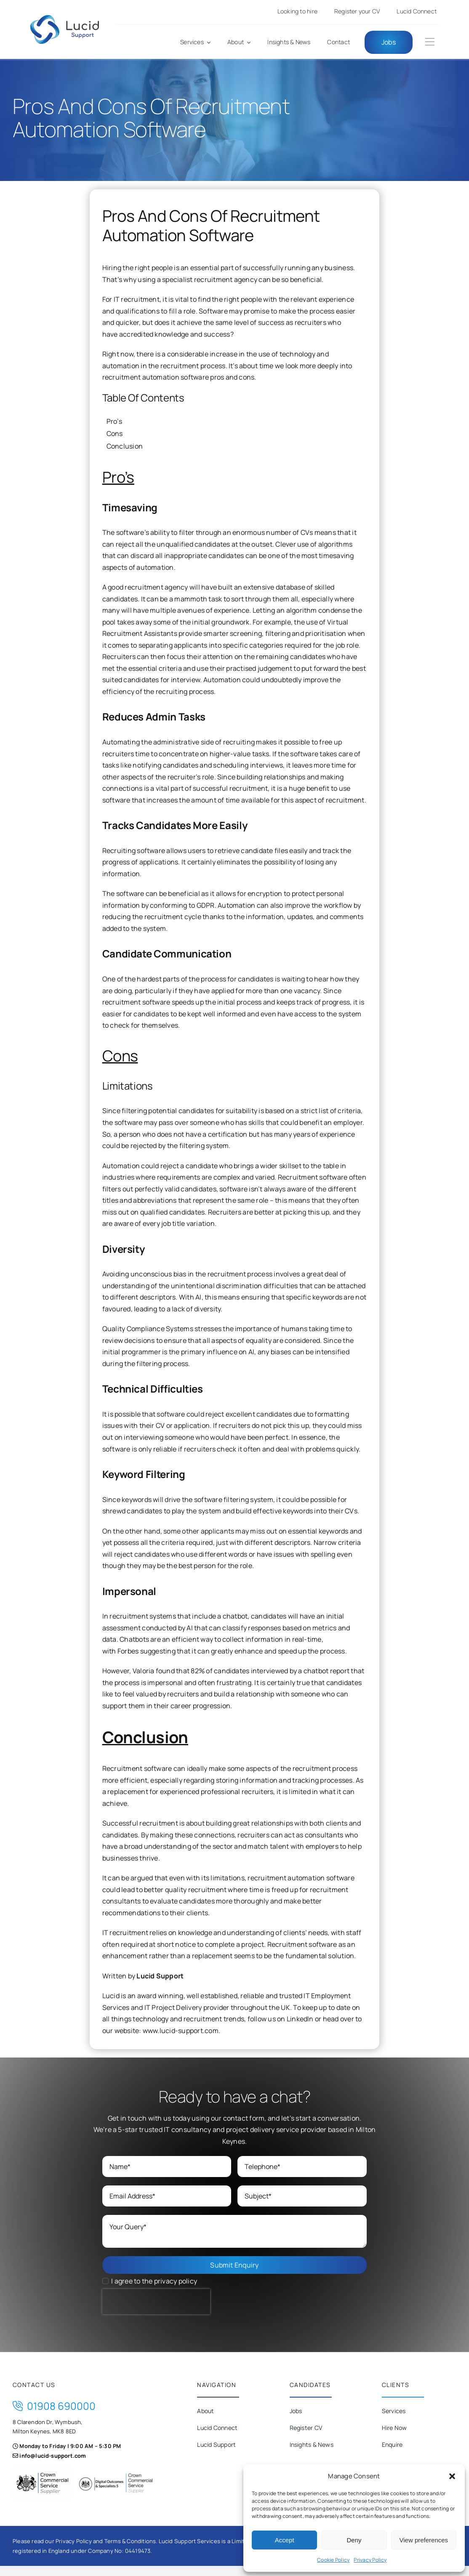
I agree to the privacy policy (154, 2281)
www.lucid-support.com (181, 2030)
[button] (452, 2476)
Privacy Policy (370, 2559)
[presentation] (156, 2301)
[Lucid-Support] (64, 18)
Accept (284, 2540)
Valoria (144, 1670)
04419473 (138, 2551)
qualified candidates (172, 1212)
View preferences (424, 2540)
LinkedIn (300, 2018)
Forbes (128, 1651)
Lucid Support (160, 1976)
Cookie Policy (333, 2559)
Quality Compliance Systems (147, 1328)
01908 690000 (54, 2406)
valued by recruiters (167, 1694)
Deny (353, 2540)
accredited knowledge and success (174, 334)
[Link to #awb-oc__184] (429, 42)
